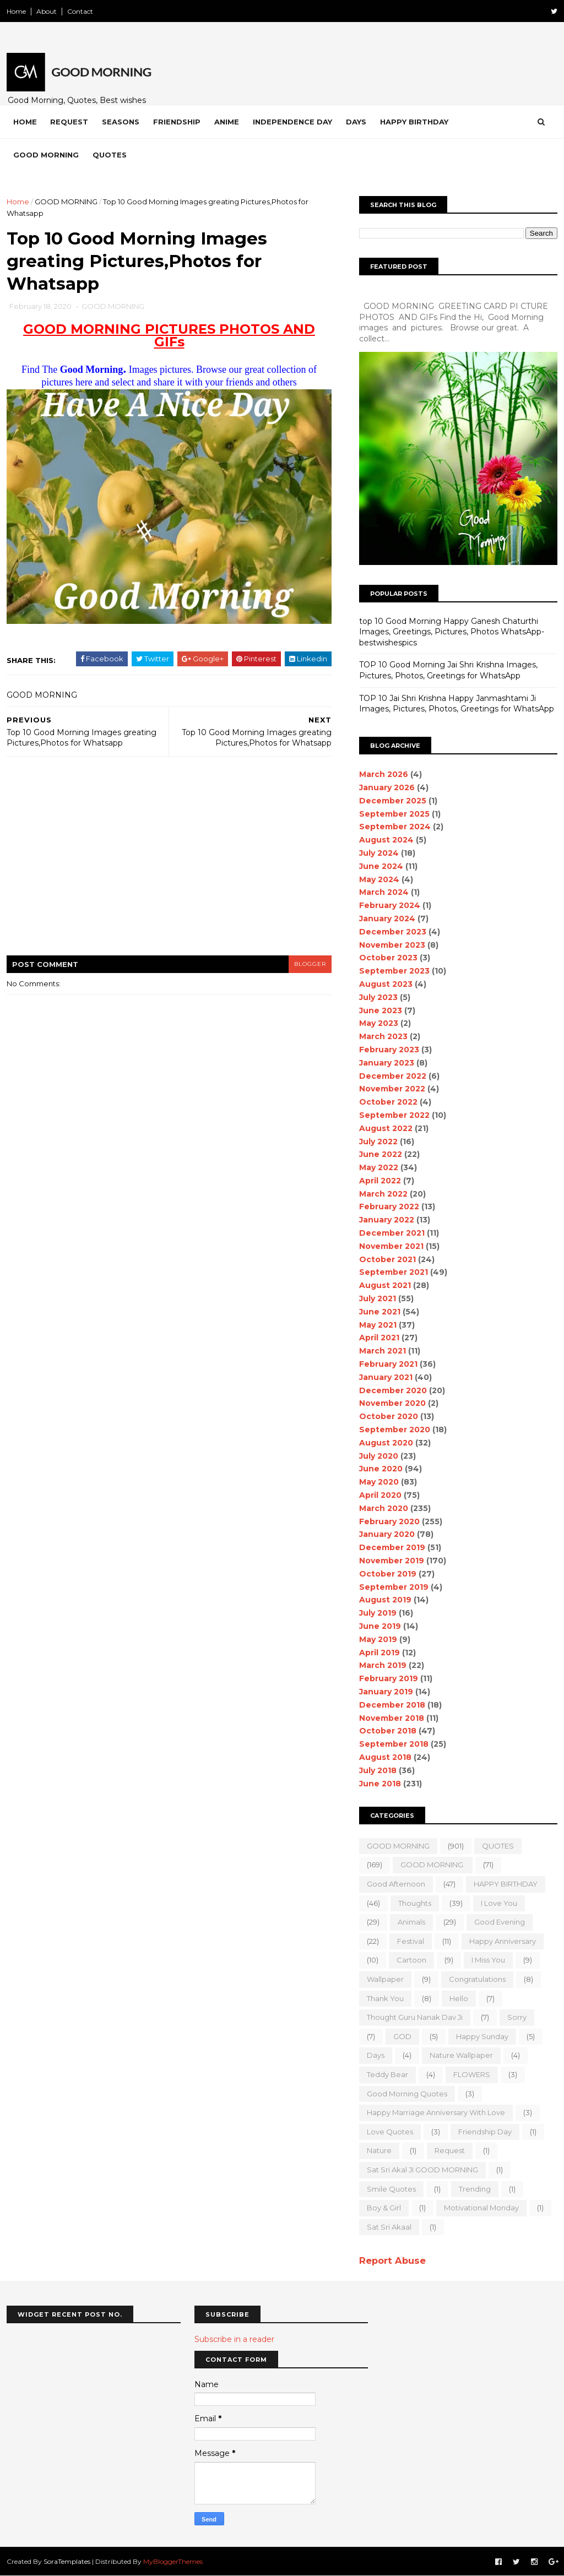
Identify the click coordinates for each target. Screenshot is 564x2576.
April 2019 (379, 1652)
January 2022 (386, 1220)
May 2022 (378, 1167)
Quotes (110, 154)
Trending (475, 2188)
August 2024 (386, 840)
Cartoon (411, 1959)
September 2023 (394, 971)
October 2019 (387, 1574)
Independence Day (292, 121)
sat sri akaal (389, 2226)
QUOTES (498, 1845)
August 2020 (386, 1443)
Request (69, 121)
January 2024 (387, 918)
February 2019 (388, 1678)
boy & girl (384, 2207)
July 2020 (378, 1456)
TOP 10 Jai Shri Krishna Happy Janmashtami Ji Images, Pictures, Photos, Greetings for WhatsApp (456, 703)
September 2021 (393, 1272)
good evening (499, 1921)
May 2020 (379, 1482)
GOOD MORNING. (432, 1864)
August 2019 (385, 1600)
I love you (499, 1903)
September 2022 (394, 1115)
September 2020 (394, 1429)
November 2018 (391, 1718)
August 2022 (386, 1128)
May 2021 (378, 1325)
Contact (80, 11)
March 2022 (383, 1194)
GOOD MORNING (66, 201)
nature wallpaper (461, 2055)
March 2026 (383, 774)
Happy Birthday (414, 121)
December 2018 (392, 1705)
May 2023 (378, 1023)
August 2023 (386, 984)
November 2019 (391, 1561)
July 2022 (378, 1141)
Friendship (176, 121)
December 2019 (392, 1547)
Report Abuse (392, 2260)
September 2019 (394, 1587)
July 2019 (378, 1613)
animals (411, 1921)
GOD (402, 2036)
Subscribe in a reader (234, 2339)
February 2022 (389, 1206)
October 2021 (387, 1259)
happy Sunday (482, 2036)
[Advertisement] (169, 863)
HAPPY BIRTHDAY (506, 1883)
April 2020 (380, 1495)
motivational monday (481, 2207)
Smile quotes (391, 2188)
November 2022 (392, 1089)
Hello (458, 1998)
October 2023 (388, 958)
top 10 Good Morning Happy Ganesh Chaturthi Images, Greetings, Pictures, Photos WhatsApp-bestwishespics (451, 632)
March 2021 (382, 1351)
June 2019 (380, 1626)
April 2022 (380, 1181)
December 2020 (393, 1390)
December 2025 (392, 801)
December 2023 (392, 932)
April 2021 (379, 1338)
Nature (379, 2150)
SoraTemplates (67, 2561)
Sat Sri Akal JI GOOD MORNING (422, 2169)
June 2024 (381, 866)
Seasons (120, 121)
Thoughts (414, 1903)
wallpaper (385, 1979)
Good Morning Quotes (407, 2093)
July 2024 (379, 853)
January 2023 (386, 1063)
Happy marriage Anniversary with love (436, 2112)
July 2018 (378, 1770)
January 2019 (386, 1692)
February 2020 (389, 1521)
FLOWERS (471, 2074)
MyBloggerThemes (173, 2561)
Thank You (385, 1998)
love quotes (390, 2131)
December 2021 (392, 1233)
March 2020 (383, 1508)
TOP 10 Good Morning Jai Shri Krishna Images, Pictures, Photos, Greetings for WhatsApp (448, 670)
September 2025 (394, 814)
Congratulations (477, 1979)
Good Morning (46, 154)
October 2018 (387, 1731)
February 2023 (389, 1050)
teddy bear (387, 2074)
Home (16, 11)
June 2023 (380, 1010)
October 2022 (388, 1102)
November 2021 (391, 1246)
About (46, 11)
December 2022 (392, 1076)
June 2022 (380, 1154)
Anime (226, 121)
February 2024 (389, 905)
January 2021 (386, 1377)
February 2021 (388, 1364)
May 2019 (378, 1639)
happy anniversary (502, 1941)
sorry (517, 2017)
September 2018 (394, 1744)
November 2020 (392, 1403)
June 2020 (381, 1469)
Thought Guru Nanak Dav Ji (415, 2017)
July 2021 (377, 1298)
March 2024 (384, 892)
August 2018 (385, 1757)
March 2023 (383, 1036)
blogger (310, 964)
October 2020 (388, 1416)
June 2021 (379, 1312)
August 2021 (385, 1285)
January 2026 (387, 787)
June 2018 (380, 1784)
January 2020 (387, 1534)
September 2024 (395, 827)
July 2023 (378, 997)
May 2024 (379, 879)
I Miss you (488, 1959)
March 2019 (382, 1665)
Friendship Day (485, 2131)
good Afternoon (396, 1883)
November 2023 (392, 945)
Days (356, 121)
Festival (410, 1941)
